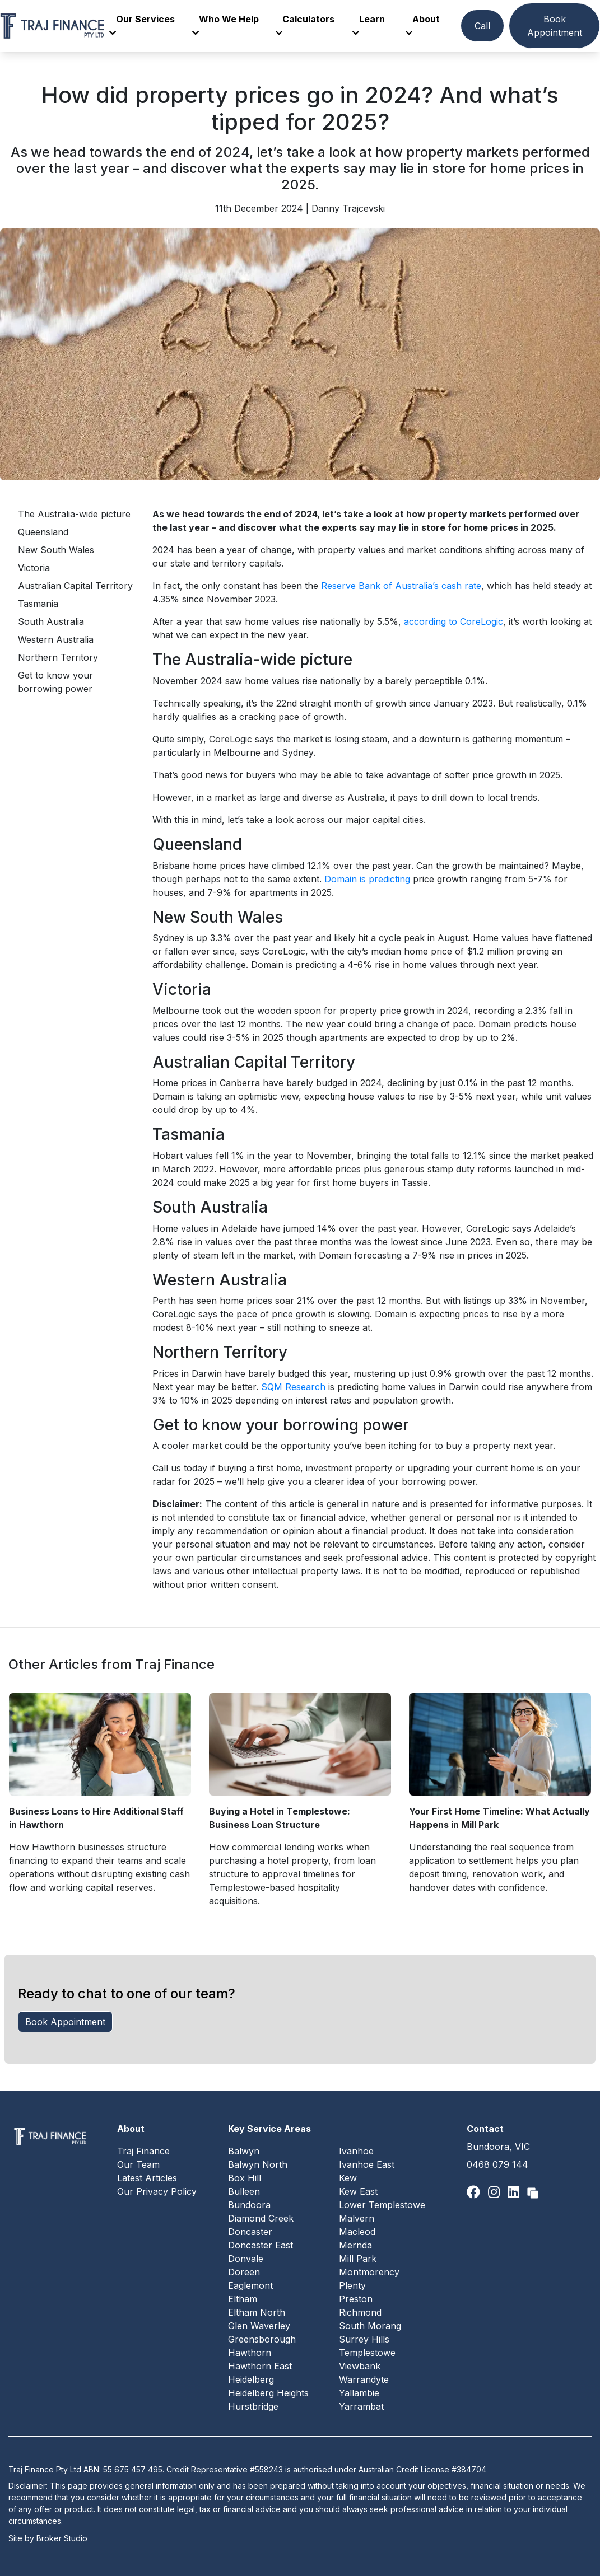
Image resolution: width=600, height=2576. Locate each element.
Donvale (245, 2258)
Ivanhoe (356, 2151)
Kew (348, 2178)
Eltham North (256, 2312)
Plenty (352, 2285)
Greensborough (262, 2339)
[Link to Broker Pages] (532, 2192)
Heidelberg (251, 2379)
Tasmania (38, 603)
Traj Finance (143, 2151)
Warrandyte (364, 2379)
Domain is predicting (367, 879)
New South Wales (56, 549)
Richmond (360, 2312)
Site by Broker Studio (47, 2538)
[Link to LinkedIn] (515, 2192)
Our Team (138, 2164)
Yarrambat (361, 2406)
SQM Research (293, 1386)
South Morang (370, 2325)
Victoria (34, 567)
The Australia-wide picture (74, 514)
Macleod (357, 2231)
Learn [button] (368, 25)
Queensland (43, 531)
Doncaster (250, 2231)
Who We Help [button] (225, 25)
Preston (356, 2298)
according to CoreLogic (453, 621)
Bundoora (249, 2204)
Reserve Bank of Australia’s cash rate (401, 585)
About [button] (423, 25)
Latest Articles (147, 2178)
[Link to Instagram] (495, 2192)
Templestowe (367, 2352)
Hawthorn (249, 2352)
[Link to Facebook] (475, 2192)
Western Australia (56, 639)
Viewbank (359, 2366)
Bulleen (244, 2191)
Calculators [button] (305, 25)
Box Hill (244, 2178)
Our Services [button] (142, 25)
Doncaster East (260, 2245)
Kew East (358, 2191)
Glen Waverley (259, 2325)
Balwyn (243, 2151)
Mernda (355, 2245)
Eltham (242, 2298)
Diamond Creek (261, 2218)
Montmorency (369, 2272)
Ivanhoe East (366, 2164)
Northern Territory (58, 657)
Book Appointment (554, 25)
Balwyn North (257, 2164)
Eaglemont (250, 2285)
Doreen (244, 2272)
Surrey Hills (364, 2339)
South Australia (51, 621)
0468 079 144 (497, 2164)
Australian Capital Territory (75, 585)
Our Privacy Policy (157, 2191)
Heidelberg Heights (268, 2393)
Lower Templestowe (382, 2204)
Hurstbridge (253, 2406)
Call (482, 25)
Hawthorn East (260, 2366)
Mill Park (357, 2258)
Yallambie (359, 2393)
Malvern (356, 2218)
